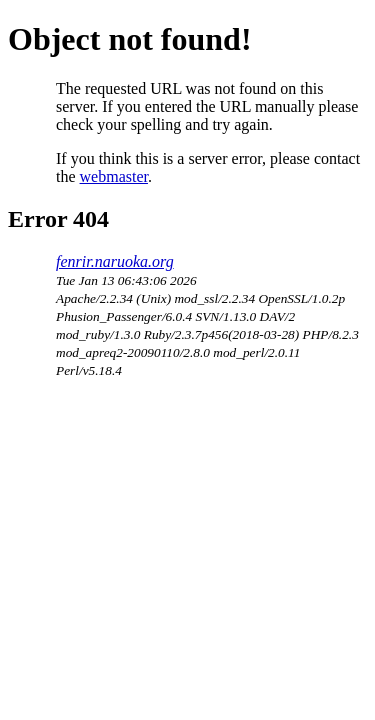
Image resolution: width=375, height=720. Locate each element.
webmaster (114, 176)
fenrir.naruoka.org (115, 261)
